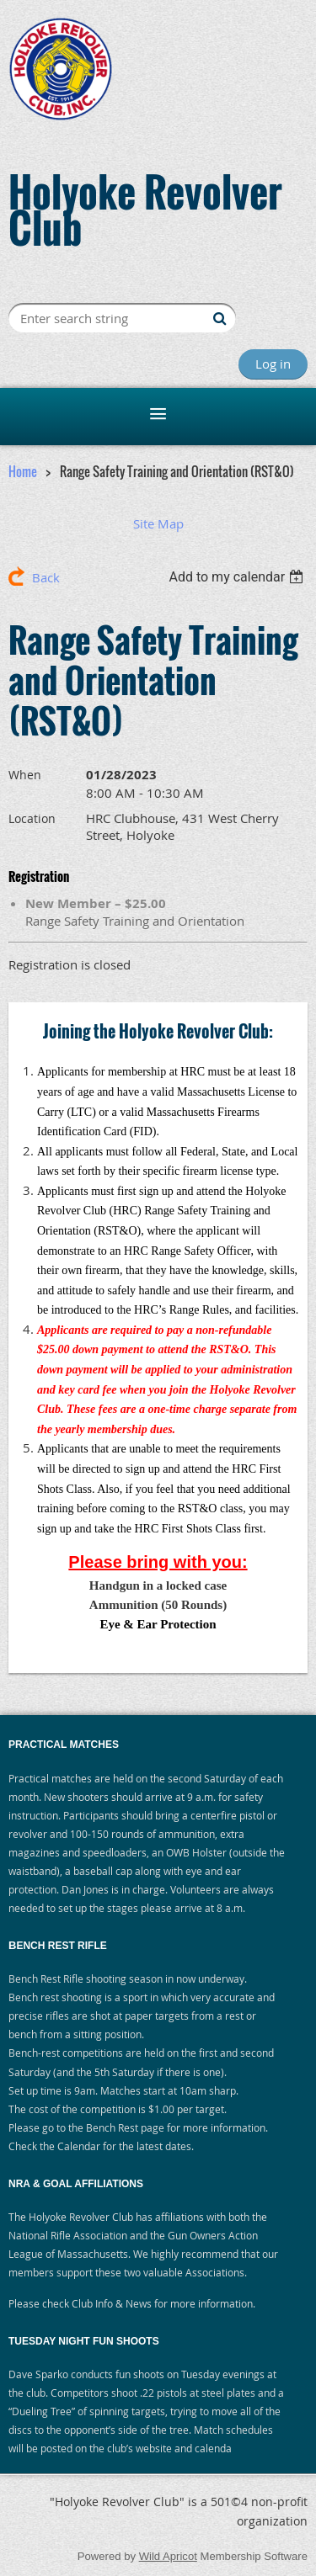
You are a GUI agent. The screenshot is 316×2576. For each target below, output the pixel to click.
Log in (273, 363)
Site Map (158, 523)
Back (46, 577)
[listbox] (238, 576)
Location (32, 818)
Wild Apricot (168, 2556)
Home (22, 471)
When (24, 775)
